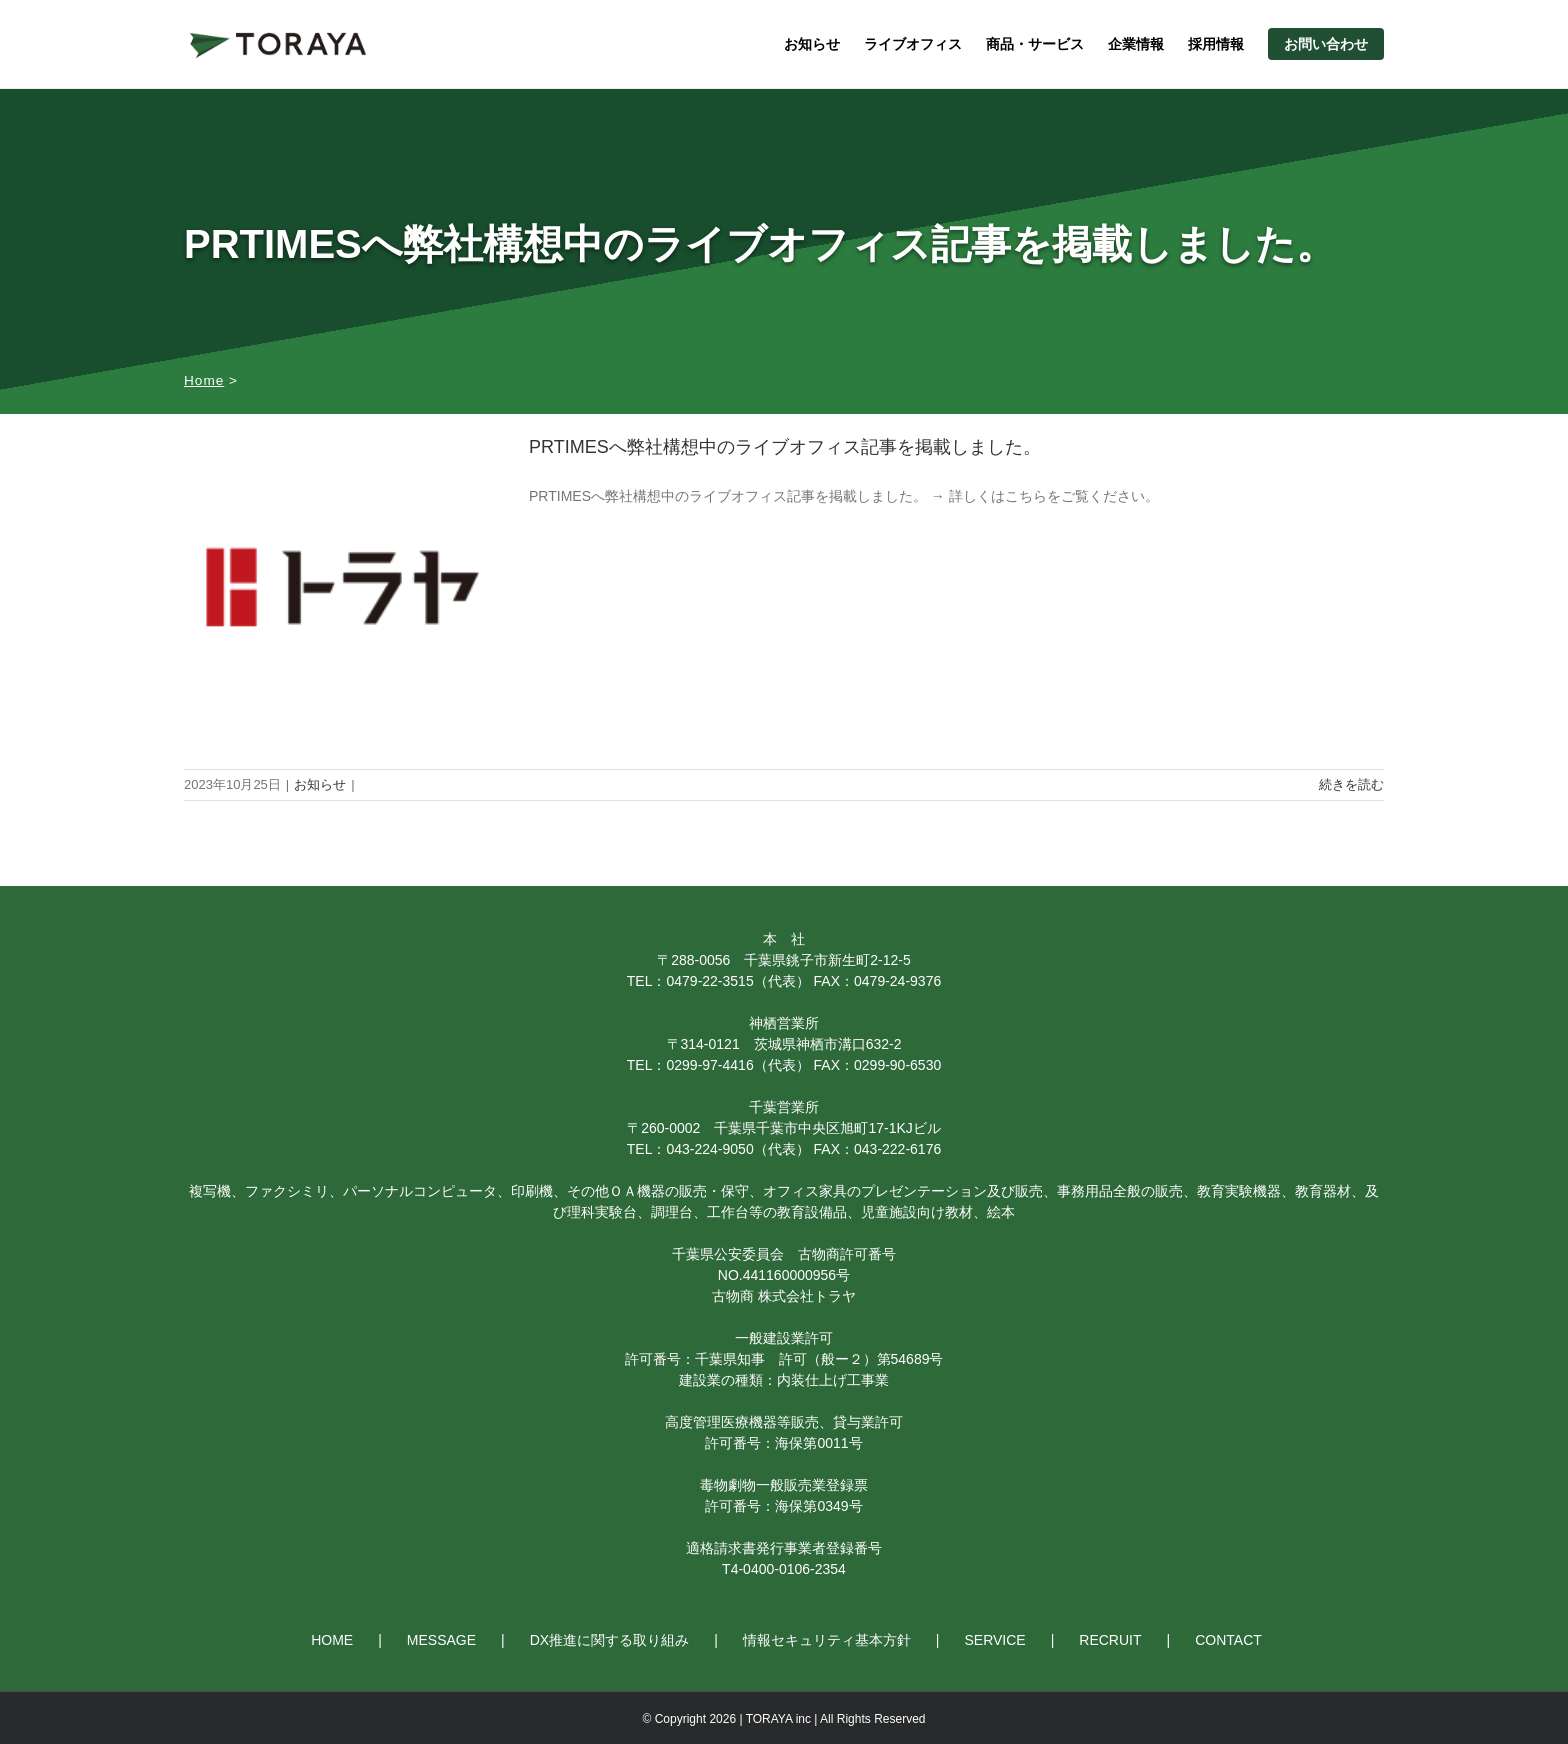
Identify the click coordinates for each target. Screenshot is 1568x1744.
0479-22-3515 (709, 981)
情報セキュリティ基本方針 (827, 1640)
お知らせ (812, 44)
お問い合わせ (1326, 44)
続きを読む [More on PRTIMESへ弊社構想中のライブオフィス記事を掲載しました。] (1351, 784)
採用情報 (1216, 44)
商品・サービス (1035, 44)
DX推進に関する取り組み (609, 1640)
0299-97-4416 (709, 1065)
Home (204, 380)
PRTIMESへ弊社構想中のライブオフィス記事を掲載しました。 (785, 447)
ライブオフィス (913, 44)
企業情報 (1136, 44)
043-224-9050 (709, 1149)
